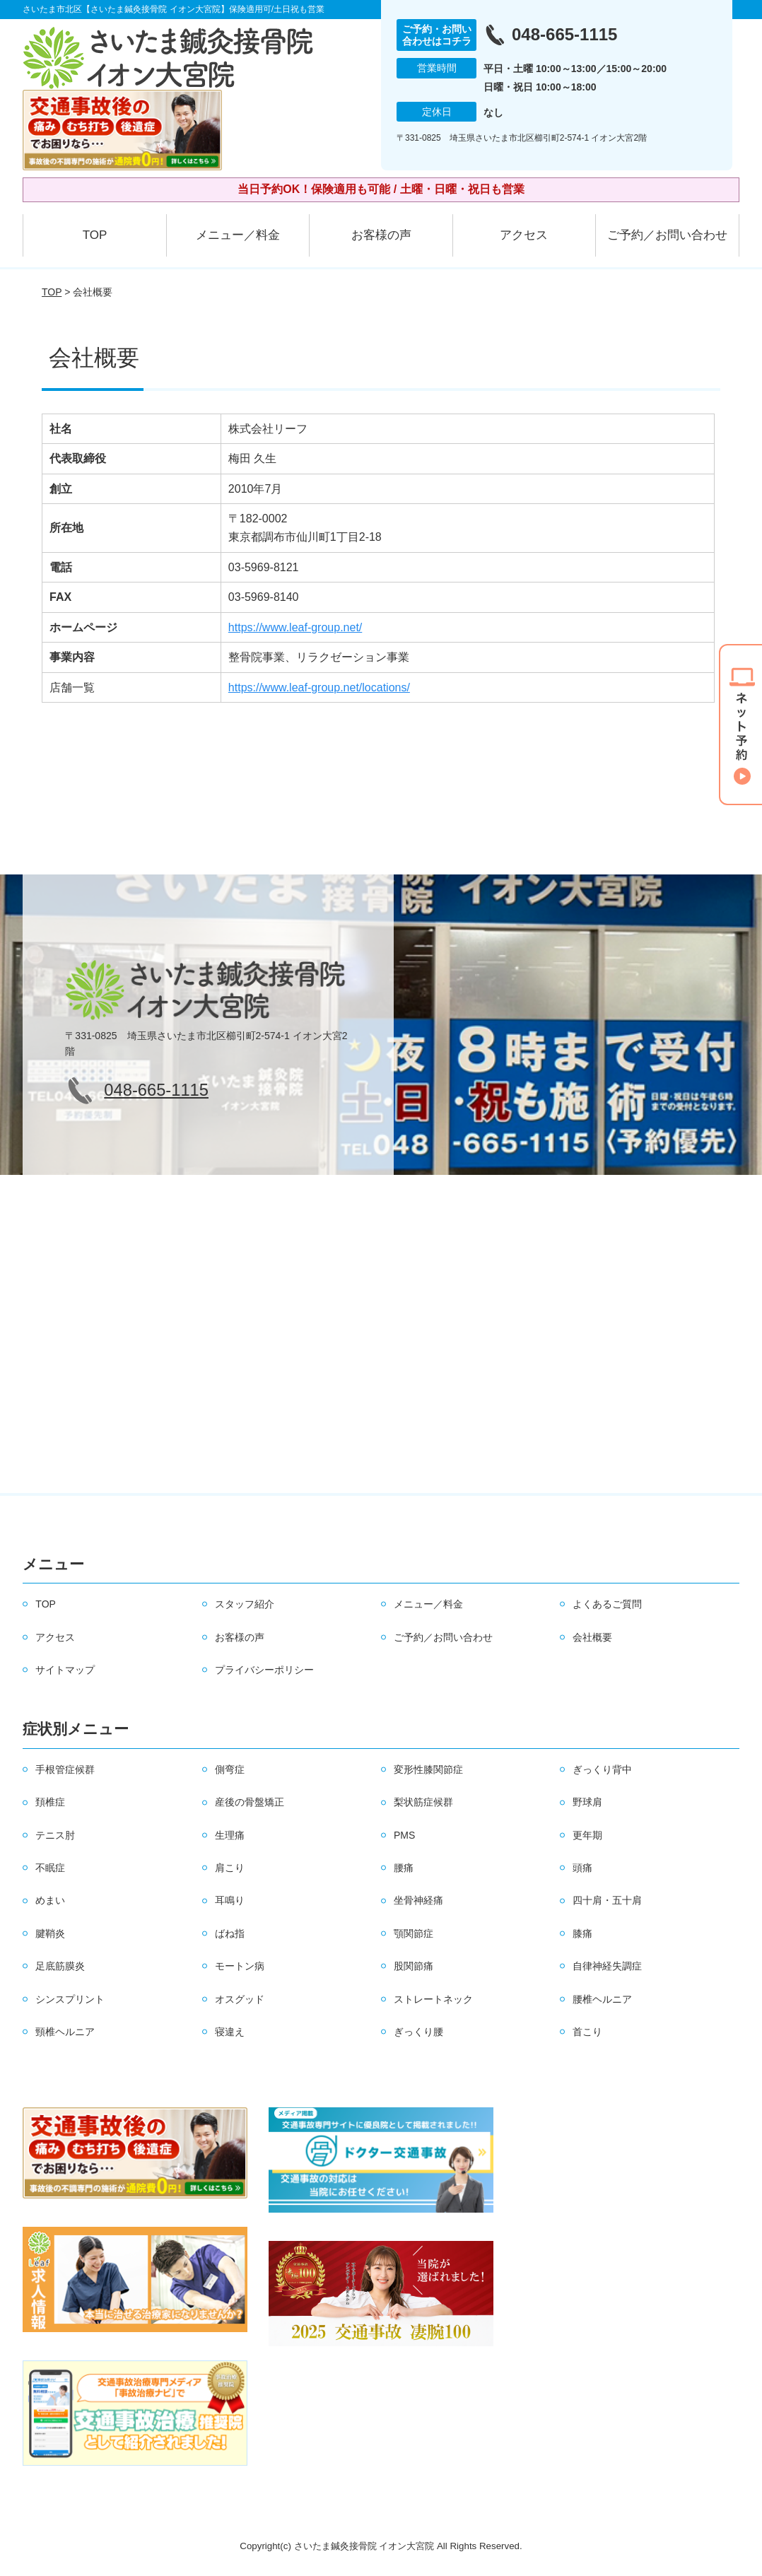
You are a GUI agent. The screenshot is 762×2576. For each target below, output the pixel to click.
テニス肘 (55, 1835)
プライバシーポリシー (264, 1669)
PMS (404, 1835)
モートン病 (239, 1966)
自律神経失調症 (607, 1966)
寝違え (230, 2031)
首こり (587, 2031)
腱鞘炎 (50, 1933)
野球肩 (587, 1802)
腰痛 (404, 1867)
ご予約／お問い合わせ (667, 235)
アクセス (524, 235)
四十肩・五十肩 (607, 1900)
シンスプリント (70, 1999)
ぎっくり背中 (602, 1769)
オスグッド (239, 1999)
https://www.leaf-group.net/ (295, 627)
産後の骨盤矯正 (249, 1802)
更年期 (587, 1835)
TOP (95, 235)
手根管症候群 (65, 1769)
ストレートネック (433, 1999)
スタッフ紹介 (244, 1604)
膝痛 (582, 1933)
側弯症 (230, 1769)
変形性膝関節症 (428, 1769)
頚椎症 (50, 1802)
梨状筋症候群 (423, 1802)
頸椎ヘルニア (65, 2031)
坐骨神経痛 (418, 1900)
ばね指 (230, 1933)
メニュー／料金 (238, 235)
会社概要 (592, 1637)
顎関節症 (413, 1933)
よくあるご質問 (607, 1604)
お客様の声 (381, 235)
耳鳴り (230, 1900)
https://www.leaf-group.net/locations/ (319, 687)
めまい (50, 1900)
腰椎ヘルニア (602, 1999)
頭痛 (582, 1867)
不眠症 (50, 1867)
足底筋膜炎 (60, 1966)
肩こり (230, 1867)
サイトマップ (65, 1669)
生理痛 (230, 1835)
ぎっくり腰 (418, 2031)
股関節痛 (413, 1966)
